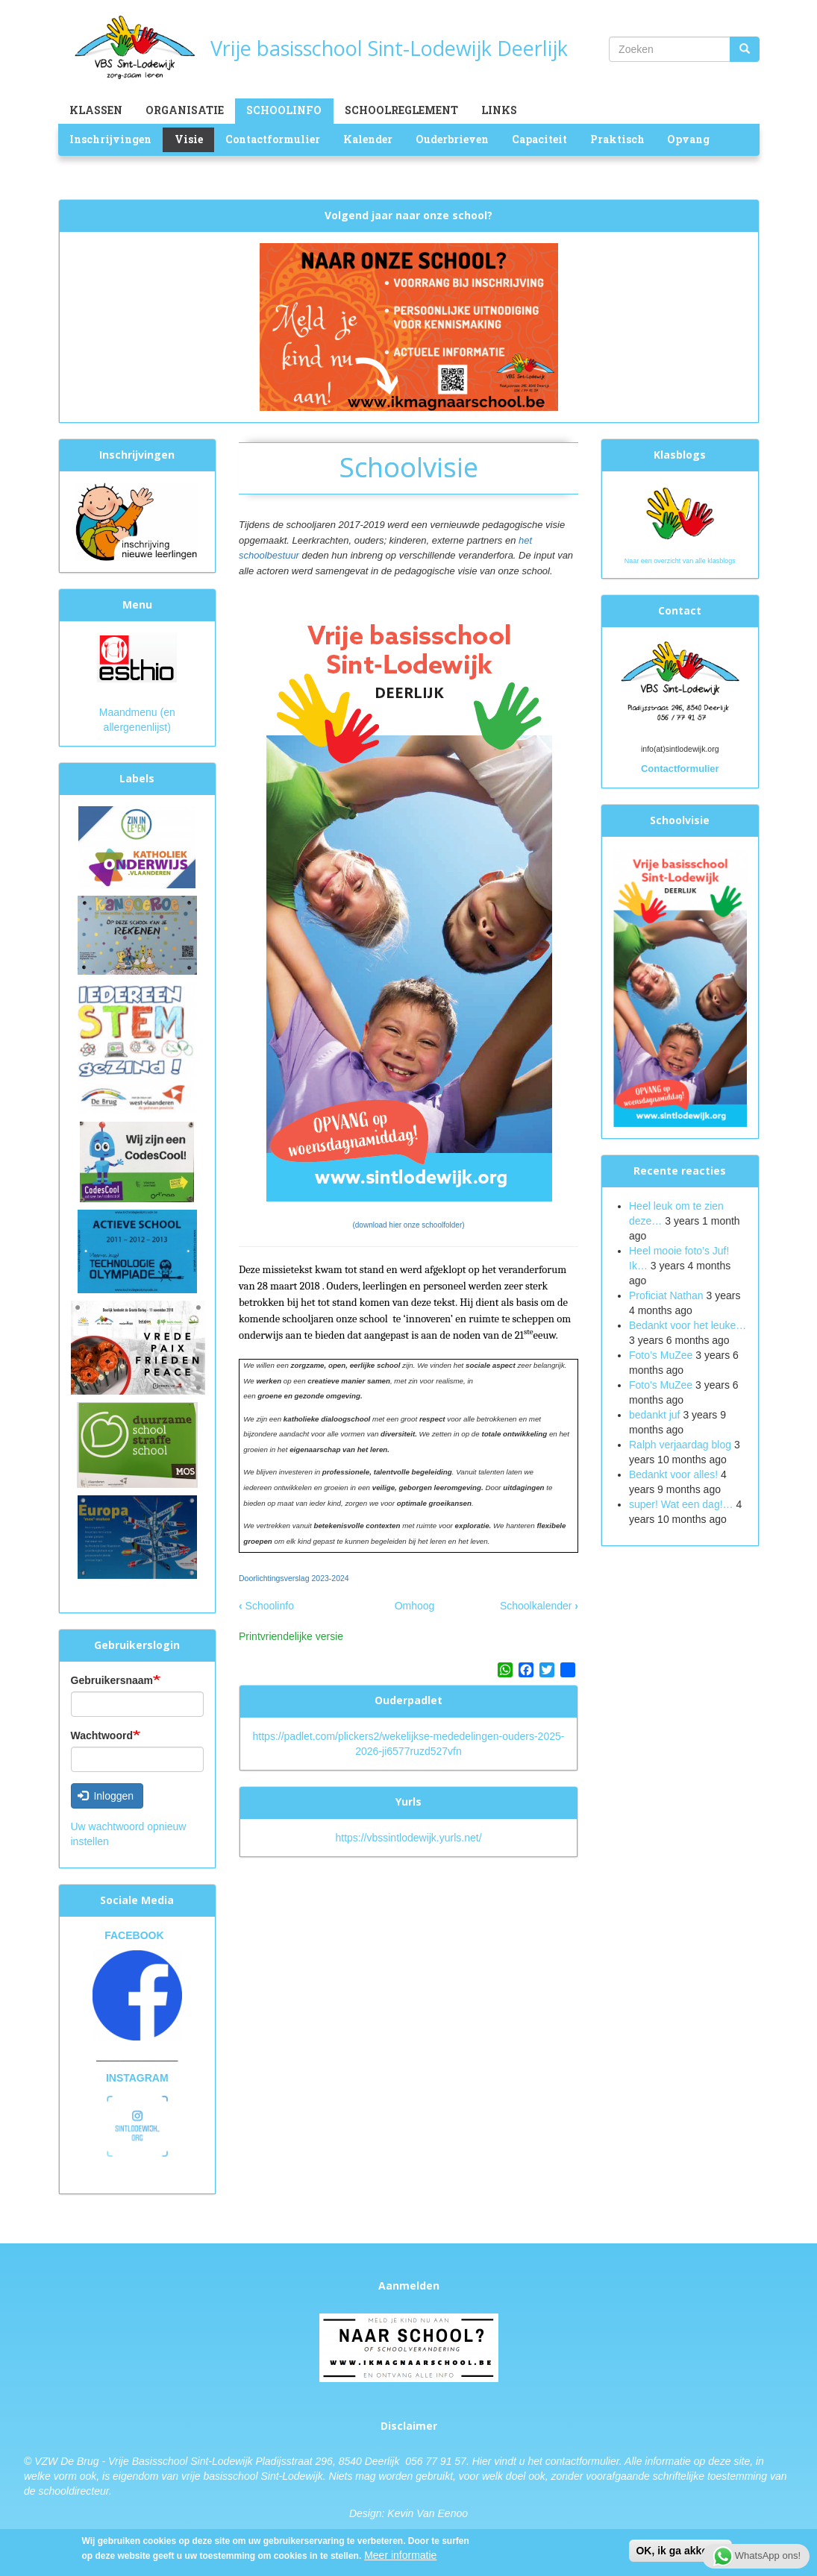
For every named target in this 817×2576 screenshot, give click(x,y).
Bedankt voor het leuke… (687, 1325)
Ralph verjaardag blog (680, 1445)
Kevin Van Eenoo (427, 2513)
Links (499, 110)
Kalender (367, 139)
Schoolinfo (284, 110)
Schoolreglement (401, 110)
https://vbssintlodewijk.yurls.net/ (408, 1838)
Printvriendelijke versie (291, 1636)
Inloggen (106, 1796)
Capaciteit (539, 139)
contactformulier (582, 2461)
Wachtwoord (102, 1735)
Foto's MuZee (660, 1385)
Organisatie (184, 110)
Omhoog (415, 1606)
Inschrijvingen (110, 139)
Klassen (95, 110)
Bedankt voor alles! (675, 1474)
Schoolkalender (539, 1606)
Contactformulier (272, 139)
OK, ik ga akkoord (680, 2552)
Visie (189, 139)
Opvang (688, 139)
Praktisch (617, 139)
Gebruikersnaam (112, 1680)
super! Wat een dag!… (681, 1504)
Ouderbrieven (452, 139)
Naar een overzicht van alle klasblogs (680, 561)
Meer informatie (400, 2557)
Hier (482, 2461)
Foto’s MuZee (660, 1355)
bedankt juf (656, 1415)
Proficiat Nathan (666, 1295)
